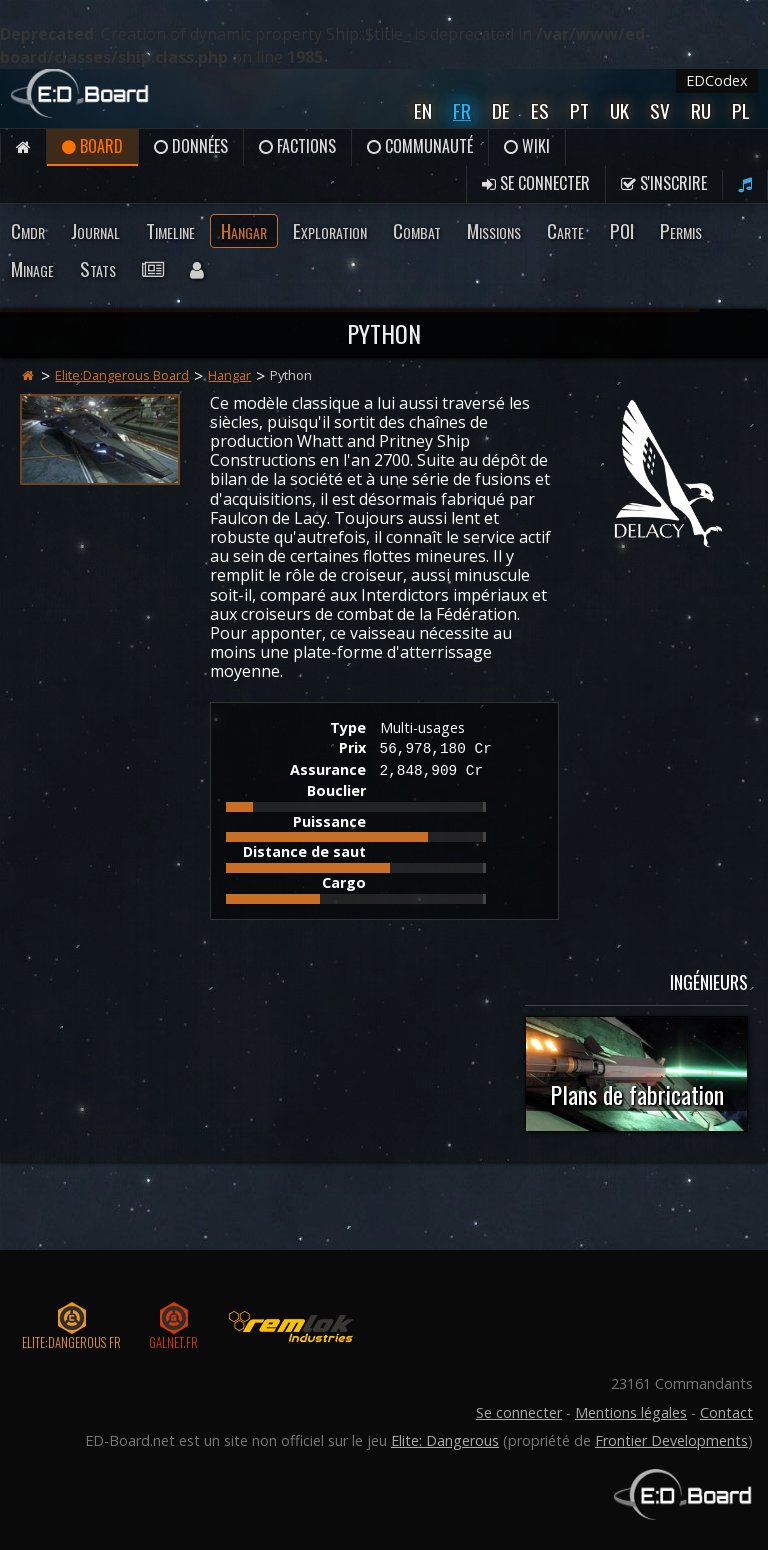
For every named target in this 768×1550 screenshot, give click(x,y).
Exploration (330, 230)
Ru (701, 110)
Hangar (244, 230)
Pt (579, 110)
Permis (681, 230)
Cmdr (28, 230)
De (501, 110)
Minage (32, 268)
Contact (726, 1412)
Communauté (420, 146)
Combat (417, 230)
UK (619, 110)
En (423, 110)
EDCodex (717, 80)
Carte (565, 230)
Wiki (527, 146)
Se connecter (536, 183)
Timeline (170, 230)
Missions (494, 230)
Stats (98, 268)
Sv (660, 110)
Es (540, 110)
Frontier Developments (671, 1440)
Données (191, 146)
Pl (741, 110)
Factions (297, 146)
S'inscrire (664, 183)
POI (622, 230)
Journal (95, 230)
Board (92, 146)
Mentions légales (631, 1412)
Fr (462, 110)
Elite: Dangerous (445, 1440)
